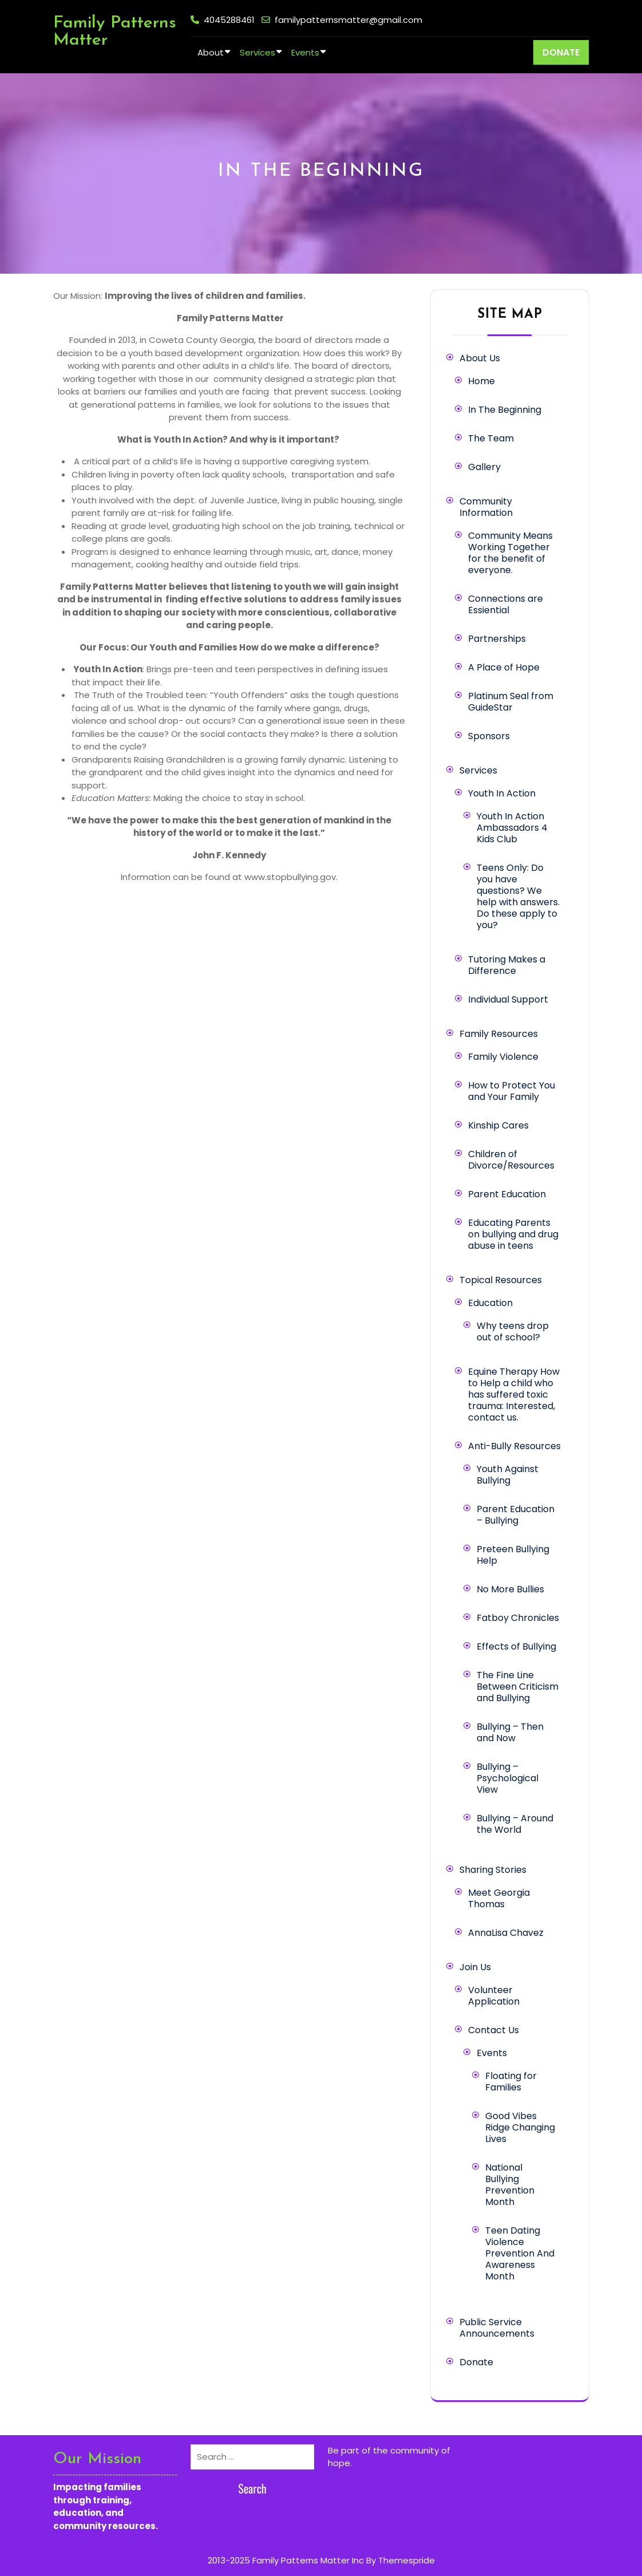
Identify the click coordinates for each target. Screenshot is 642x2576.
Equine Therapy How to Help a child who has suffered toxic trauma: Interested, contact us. (514, 1394)
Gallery (484, 467)
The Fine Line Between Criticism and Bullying (517, 1686)
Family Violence (503, 1056)
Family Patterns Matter (114, 31)
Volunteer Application (494, 1995)
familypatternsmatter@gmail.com (348, 20)
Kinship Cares (498, 1125)
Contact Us (493, 2030)
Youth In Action (502, 793)
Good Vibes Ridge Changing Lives (520, 2127)
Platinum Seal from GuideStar (510, 701)
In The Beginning (504, 409)
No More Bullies (510, 1589)
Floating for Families (511, 2081)
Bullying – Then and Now (510, 1732)
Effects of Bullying (516, 1646)
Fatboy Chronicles (518, 1617)
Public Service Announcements (496, 2327)
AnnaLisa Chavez (506, 1932)
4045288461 (229, 20)
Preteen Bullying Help (513, 1555)
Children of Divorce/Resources (511, 1159)
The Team (491, 438)
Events (305, 52)
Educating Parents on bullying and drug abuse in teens (513, 1234)
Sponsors (489, 736)
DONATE (561, 52)
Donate (476, 2362)
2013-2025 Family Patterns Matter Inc (286, 2560)
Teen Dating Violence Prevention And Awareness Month (519, 2253)
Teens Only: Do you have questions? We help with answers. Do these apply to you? (518, 896)
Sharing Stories (492, 1869)
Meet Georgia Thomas (499, 1898)
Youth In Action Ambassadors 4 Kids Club (512, 828)
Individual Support (508, 999)
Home (481, 381)
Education (490, 1302)
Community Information (486, 507)
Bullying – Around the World (515, 1824)
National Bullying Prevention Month (509, 2184)
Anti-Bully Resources (514, 1446)
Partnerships (497, 638)
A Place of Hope (504, 667)
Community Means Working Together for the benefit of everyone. (510, 553)
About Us (479, 358)
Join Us (475, 1967)
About (210, 52)
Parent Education (507, 1194)
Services (257, 52)
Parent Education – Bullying (515, 1514)
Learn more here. (390, 2463)
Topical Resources (500, 1280)
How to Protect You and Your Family (511, 1091)
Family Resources (498, 1033)
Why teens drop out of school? (513, 1331)
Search (252, 2488)
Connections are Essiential (505, 604)
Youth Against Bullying (507, 1474)
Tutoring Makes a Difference (506, 965)
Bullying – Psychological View (507, 1778)
